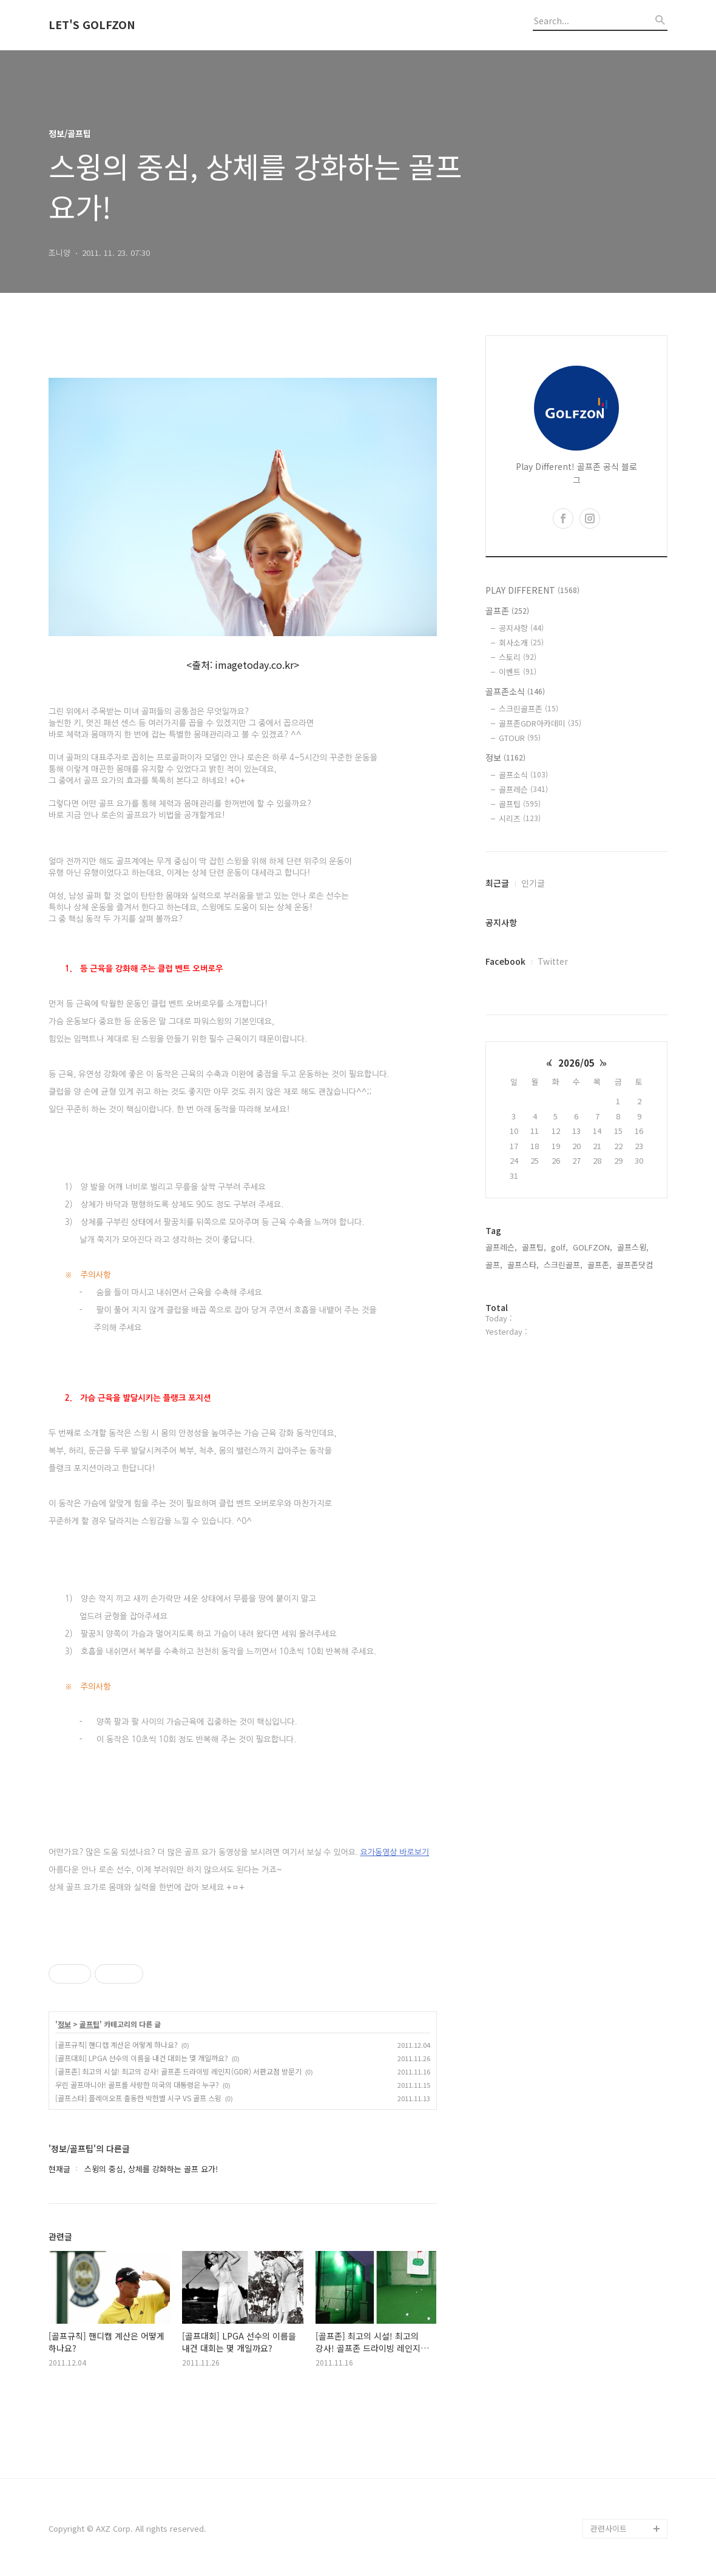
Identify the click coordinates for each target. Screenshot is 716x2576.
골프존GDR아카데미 (540, 723)
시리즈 (520, 818)
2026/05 (576, 1062)
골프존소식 (515, 691)
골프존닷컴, (635, 1264)
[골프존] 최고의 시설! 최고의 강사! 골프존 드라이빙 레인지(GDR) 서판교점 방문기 (178, 2071)
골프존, (599, 1264)
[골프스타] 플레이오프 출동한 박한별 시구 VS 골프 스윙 (138, 2098)
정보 (64, 2024)
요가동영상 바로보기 (394, 1852)
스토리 (517, 657)
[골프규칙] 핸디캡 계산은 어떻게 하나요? (116, 2044)
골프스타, (523, 1264)
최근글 (497, 883)
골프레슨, (501, 1247)
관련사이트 (608, 2528)
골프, (493, 1264)
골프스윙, (633, 1247)
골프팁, (534, 1247)
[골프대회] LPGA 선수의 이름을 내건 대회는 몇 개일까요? (141, 2058)
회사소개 (521, 642)
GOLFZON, (592, 1247)
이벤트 (517, 671)
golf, (559, 1247)
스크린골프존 (528, 708)
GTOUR (520, 737)
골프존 (507, 611)
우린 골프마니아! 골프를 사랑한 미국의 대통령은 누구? (137, 2084)
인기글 (533, 883)
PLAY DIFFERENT (532, 590)
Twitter (553, 961)
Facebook (505, 961)
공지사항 (521, 628)
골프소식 (523, 774)
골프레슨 (523, 789)
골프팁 (89, 2024)
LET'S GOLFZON (92, 25)
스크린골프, (563, 1264)
